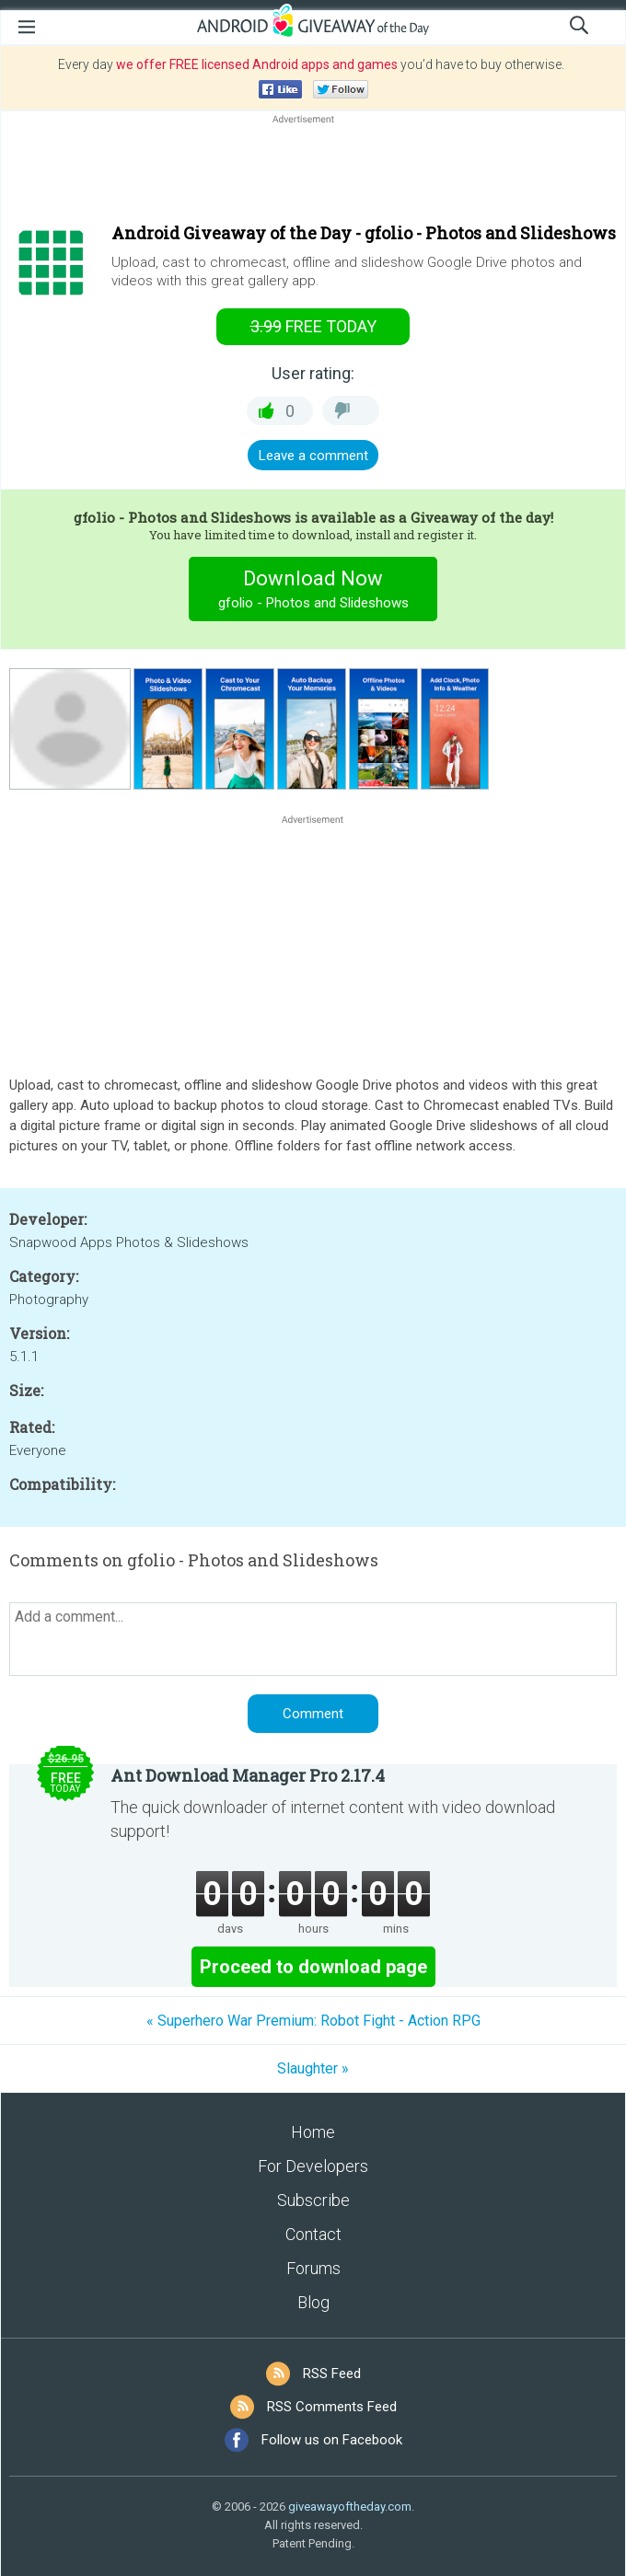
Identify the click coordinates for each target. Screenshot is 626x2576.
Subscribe (313, 2200)
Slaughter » (313, 2068)
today (313, 326)
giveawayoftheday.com (350, 2506)
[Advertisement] (313, 172)
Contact (313, 2234)
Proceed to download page (313, 1967)
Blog (313, 2302)
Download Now (313, 591)
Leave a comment (313, 455)
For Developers (313, 2166)
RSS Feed (332, 2373)
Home (313, 2132)
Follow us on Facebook (331, 2440)
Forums (313, 2268)
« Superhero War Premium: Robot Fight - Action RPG (313, 2020)
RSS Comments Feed (332, 2406)
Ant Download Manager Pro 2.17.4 (247, 1775)
